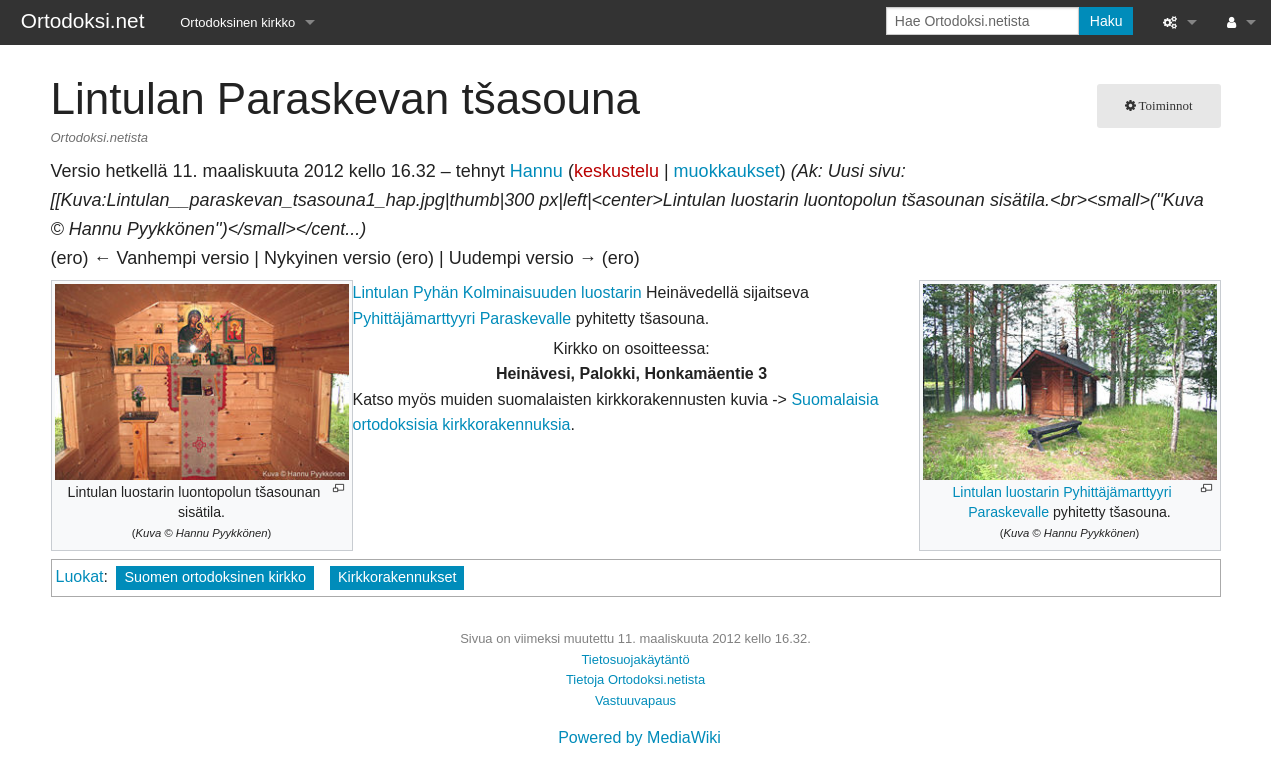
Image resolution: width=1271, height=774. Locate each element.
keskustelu (616, 171)
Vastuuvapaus (635, 700)
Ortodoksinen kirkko (237, 22)
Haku (1106, 21)
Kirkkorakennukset (397, 577)
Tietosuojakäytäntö (635, 659)
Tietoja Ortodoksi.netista (635, 679)
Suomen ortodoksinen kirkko (215, 577)
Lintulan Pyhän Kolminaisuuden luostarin (497, 292)
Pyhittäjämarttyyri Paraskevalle (462, 318)
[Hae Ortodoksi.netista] (982, 21)
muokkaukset (727, 171)
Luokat (80, 576)
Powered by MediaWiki (639, 737)
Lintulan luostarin (1005, 492)
